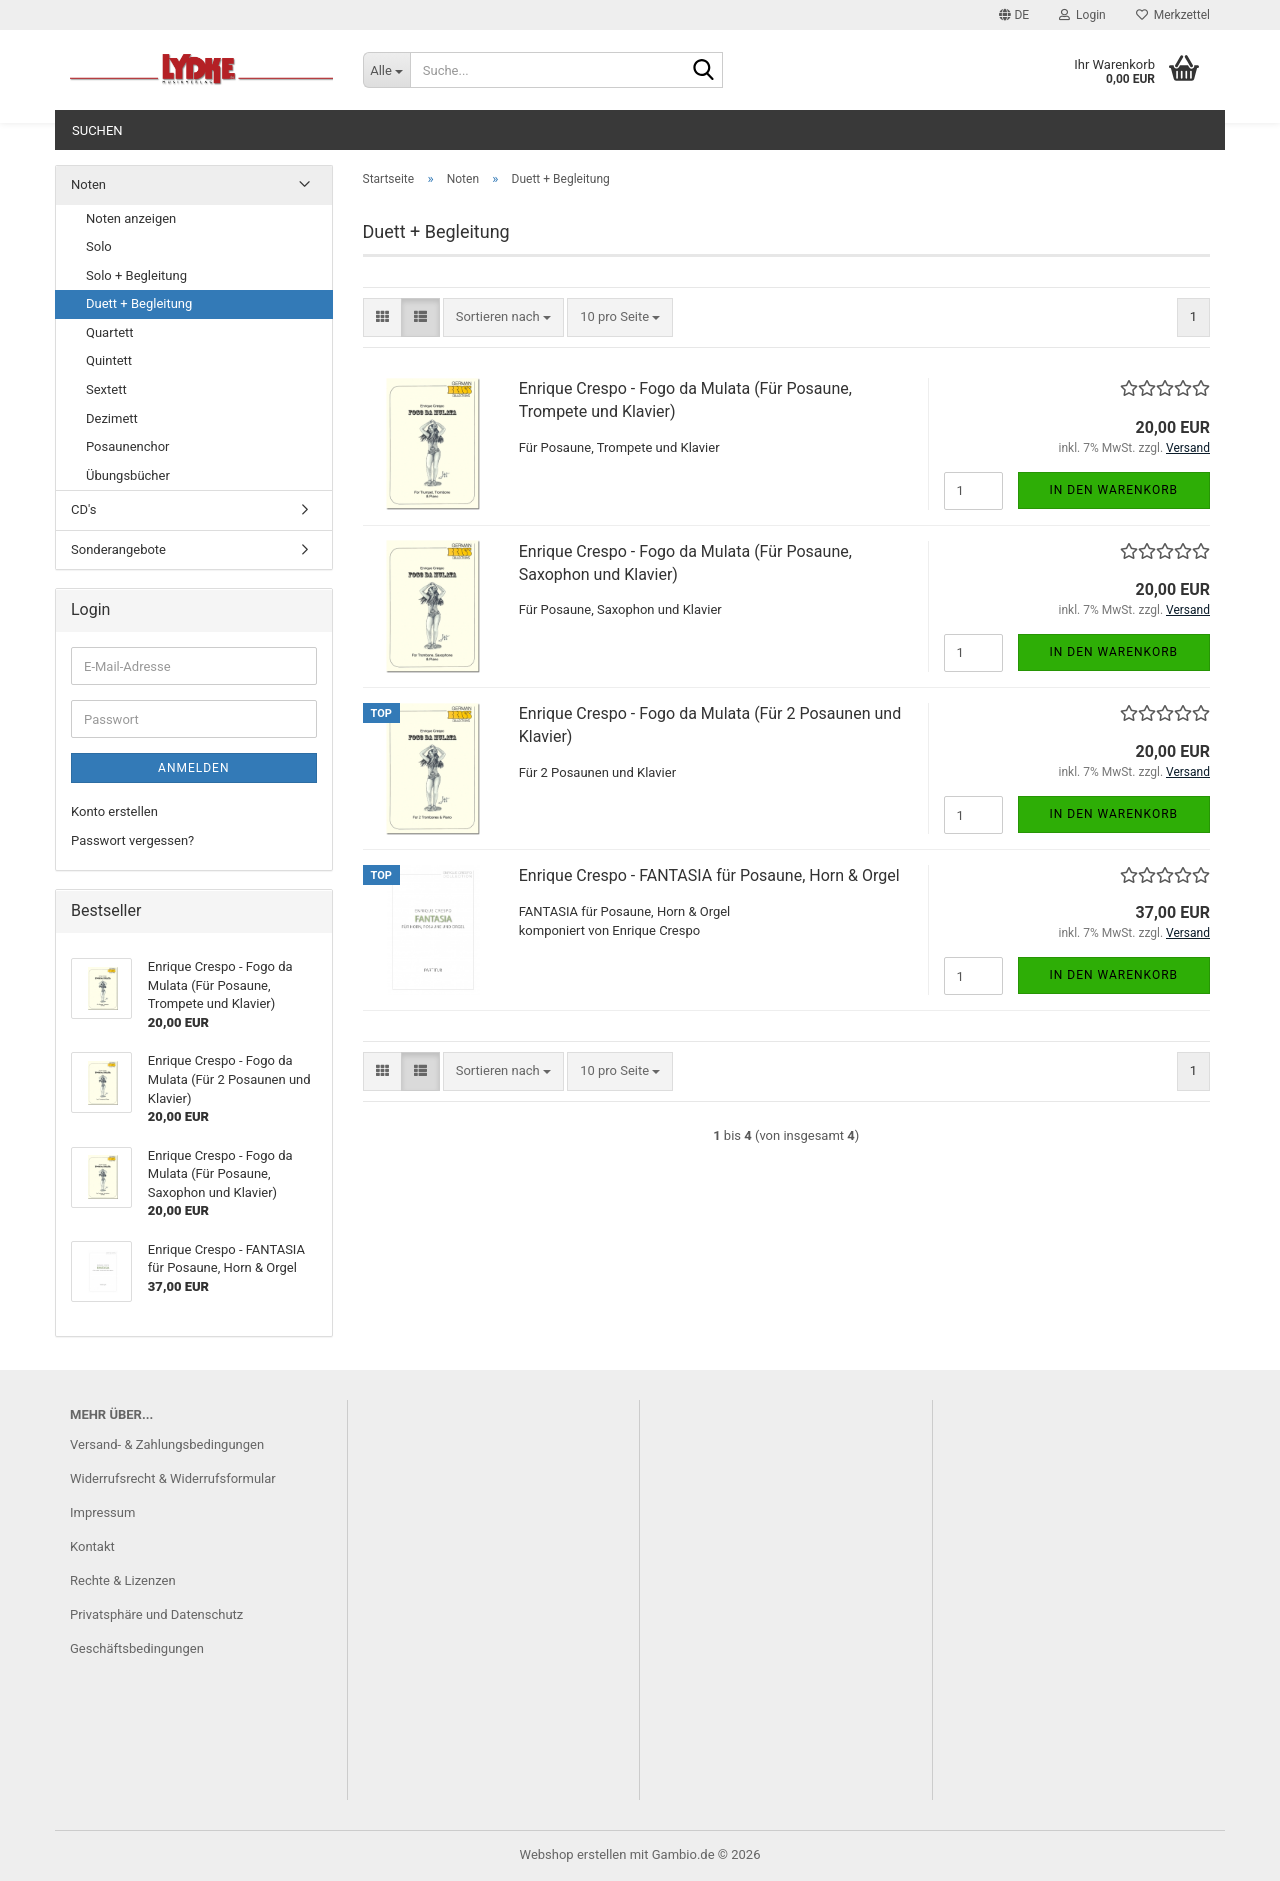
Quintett (109, 360)
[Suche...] (386, 70)
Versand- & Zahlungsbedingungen (167, 1444)
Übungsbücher (128, 475)
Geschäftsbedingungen (137, 1648)
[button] (1014, 15)
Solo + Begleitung (136, 275)
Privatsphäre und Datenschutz (156, 1614)
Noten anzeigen (131, 218)
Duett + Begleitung (139, 303)
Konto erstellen (114, 811)
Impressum (102, 1512)
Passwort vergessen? (132, 840)
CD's (83, 509)
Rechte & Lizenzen (123, 1580)
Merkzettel (1173, 15)
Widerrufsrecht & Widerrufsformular (173, 1478)
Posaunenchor (128, 446)
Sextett (106, 389)
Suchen (97, 130)
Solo (99, 246)
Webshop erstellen (573, 1854)
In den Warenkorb (1114, 490)
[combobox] (503, 317)
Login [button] (1082, 15)
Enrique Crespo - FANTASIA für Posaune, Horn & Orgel (709, 875)
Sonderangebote (118, 549)
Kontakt (92, 1546)
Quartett (110, 332)
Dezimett (112, 418)
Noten (88, 184)
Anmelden (193, 768)
